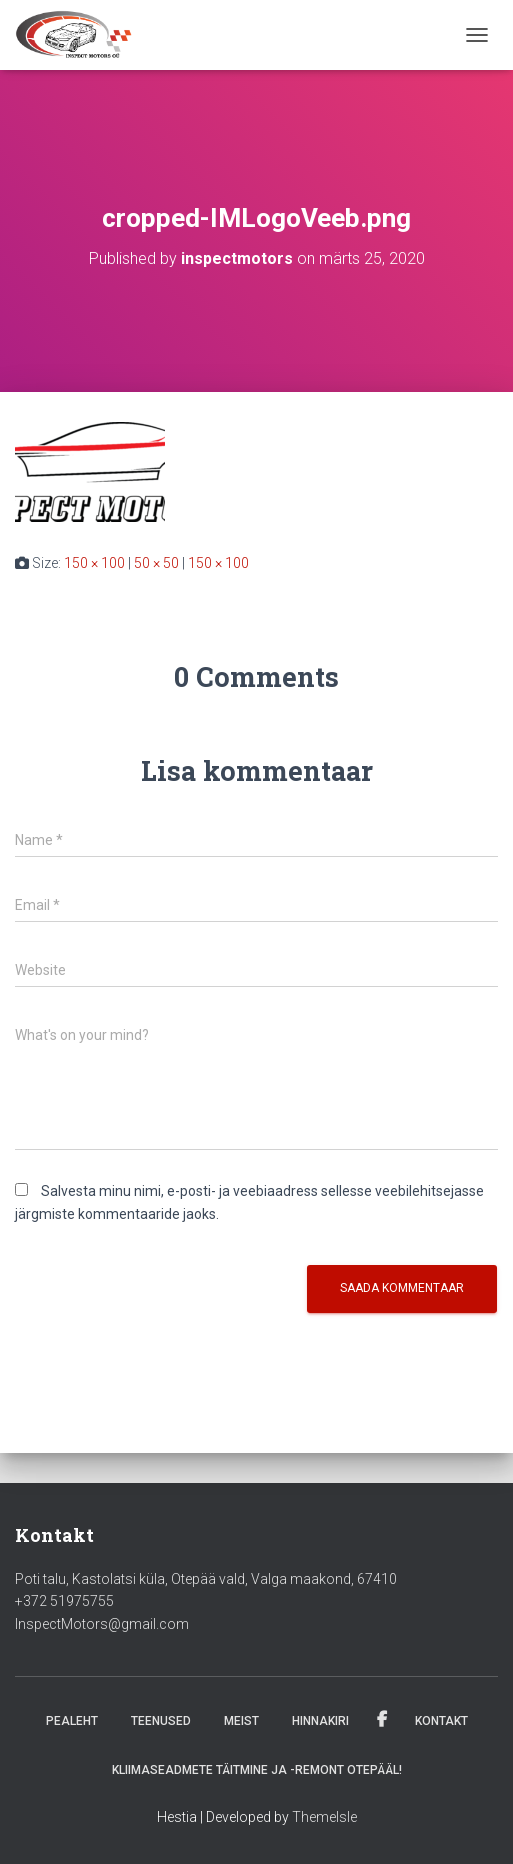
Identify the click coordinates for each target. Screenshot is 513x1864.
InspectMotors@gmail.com (102, 1624)
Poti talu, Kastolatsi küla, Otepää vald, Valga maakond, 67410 (206, 1579)
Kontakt (441, 1721)
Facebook (382, 1720)
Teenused (161, 1721)
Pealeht (72, 1721)
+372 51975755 (64, 1601)
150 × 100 (94, 563)
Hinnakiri (320, 1721)
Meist (241, 1721)
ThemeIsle (324, 1817)
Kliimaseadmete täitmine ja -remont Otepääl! (257, 1770)
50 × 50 (156, 563)
